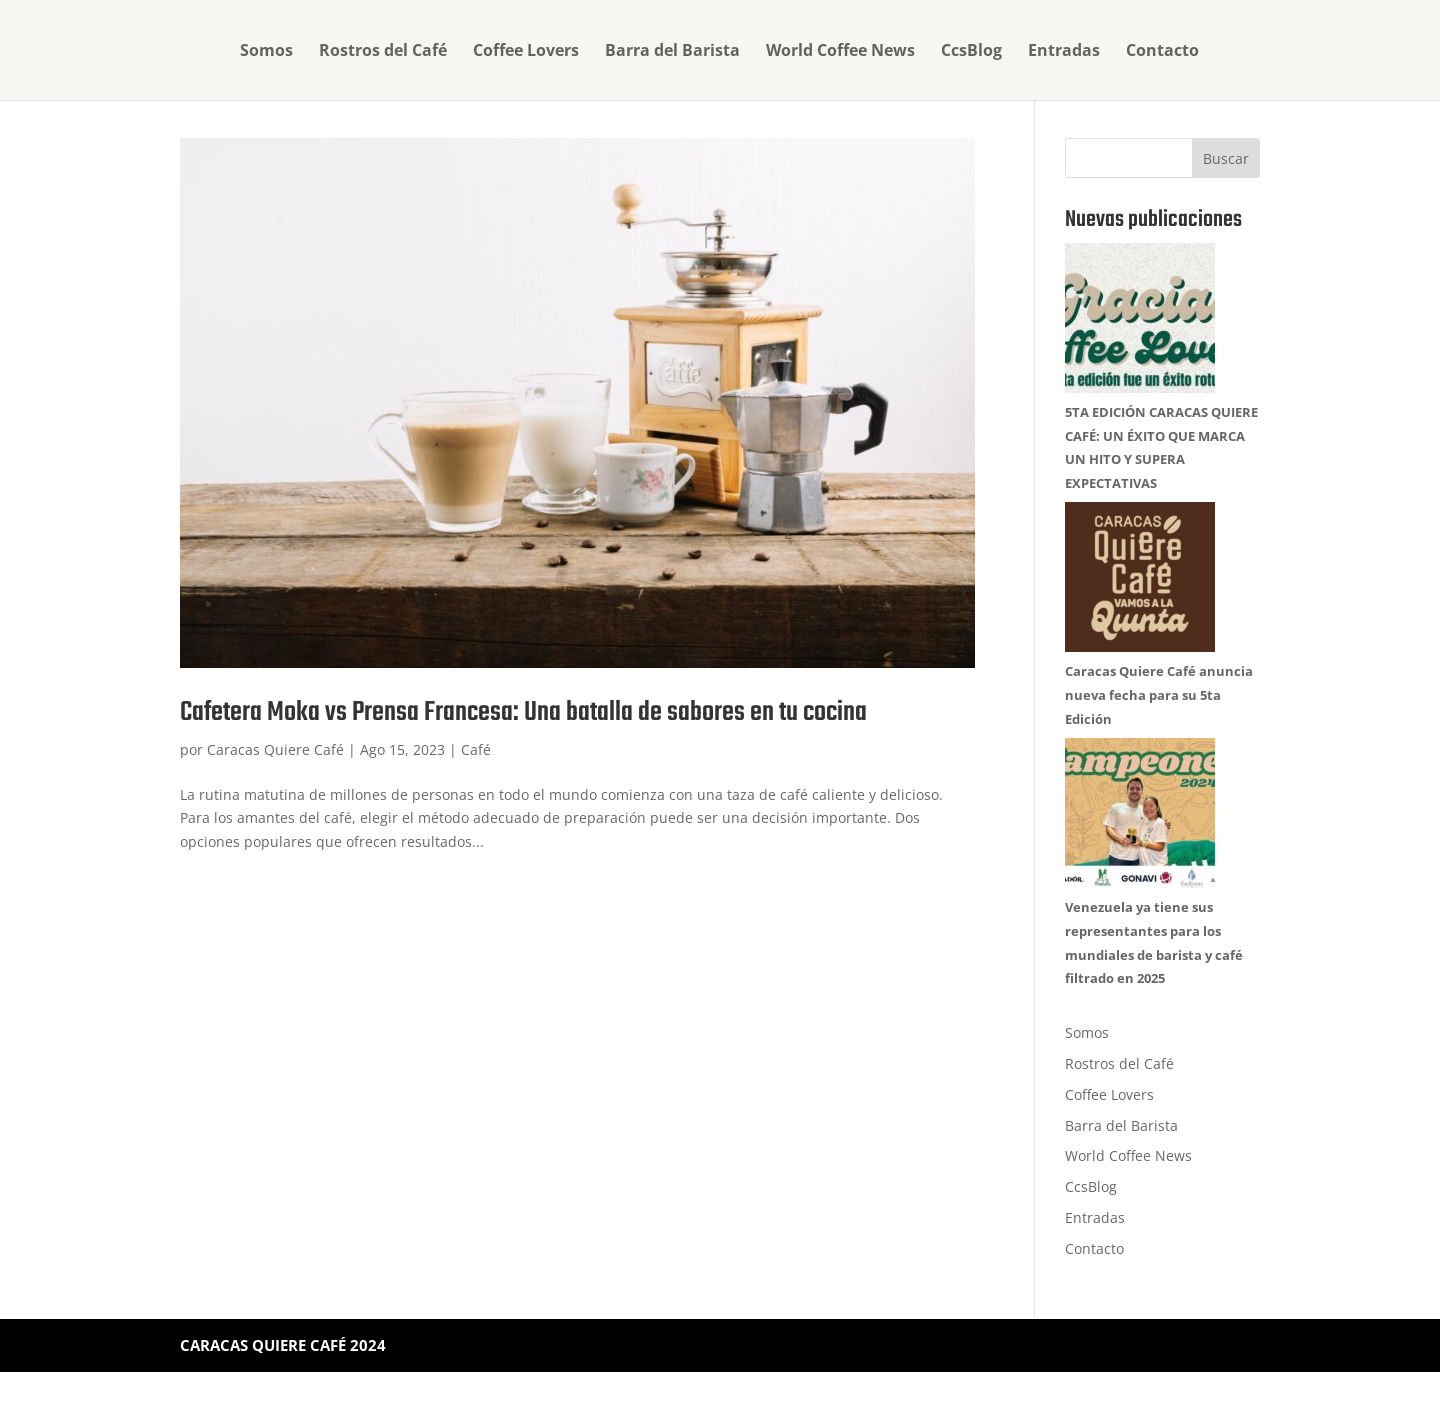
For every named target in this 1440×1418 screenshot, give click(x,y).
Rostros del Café (383, 52)
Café (476, 749)
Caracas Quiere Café (275, 749)
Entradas (1064, 52)
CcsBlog (971, 52)
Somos (266, 52)
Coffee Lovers (526, 52)
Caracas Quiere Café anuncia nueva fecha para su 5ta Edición (1159, 695)
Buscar (1226, 158)
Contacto (1162, 52)
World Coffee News (840, 52)
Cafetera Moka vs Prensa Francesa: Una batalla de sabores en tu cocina (523, 712)
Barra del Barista (672, 52)
